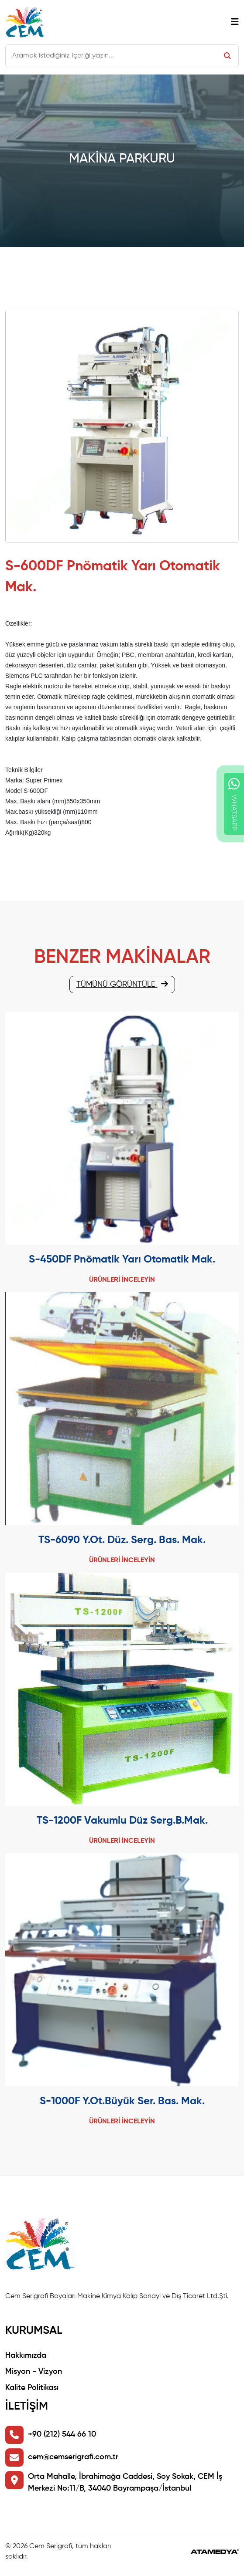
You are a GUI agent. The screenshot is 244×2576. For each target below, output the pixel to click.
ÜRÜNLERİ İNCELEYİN (122, 1279)
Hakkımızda (25, 2355)
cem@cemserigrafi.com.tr (73, 2457)
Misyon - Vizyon (33, 2372)
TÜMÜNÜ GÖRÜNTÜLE (122, 984)
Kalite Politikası (31, 2388)
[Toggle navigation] (235, 22)
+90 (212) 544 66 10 (62, 2434)
